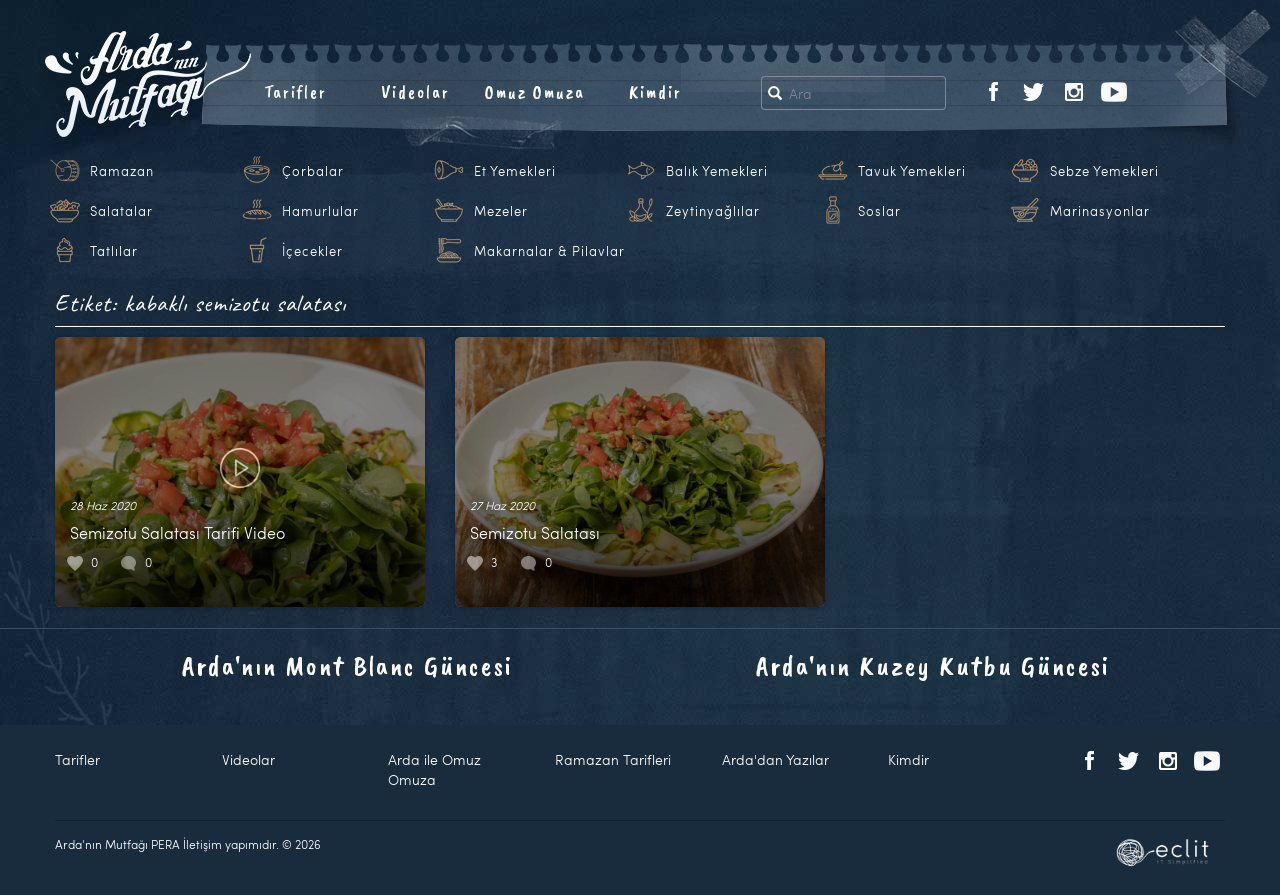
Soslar (879, 211)
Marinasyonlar (1100, 211)
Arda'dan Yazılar (775, 759)
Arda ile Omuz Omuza (434, 769)
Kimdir (655, 92)
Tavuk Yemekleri (912, 171)
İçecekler (312, 251)
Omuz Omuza (535, 92)
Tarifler (295, 92)
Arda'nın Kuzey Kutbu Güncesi (933, 665)
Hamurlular (320, 211)
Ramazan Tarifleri (613, 759)
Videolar (415, 92)
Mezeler (501, 211)
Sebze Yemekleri (1104, 171)
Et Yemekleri (515, 171)
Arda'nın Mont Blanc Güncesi (347, 665)
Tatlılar (114, 251)
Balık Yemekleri (717, 171)
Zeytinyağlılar (713, 211)
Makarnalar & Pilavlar (549, 251)
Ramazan (122, 171)
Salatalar (121, 211)
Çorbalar (313, 171)
